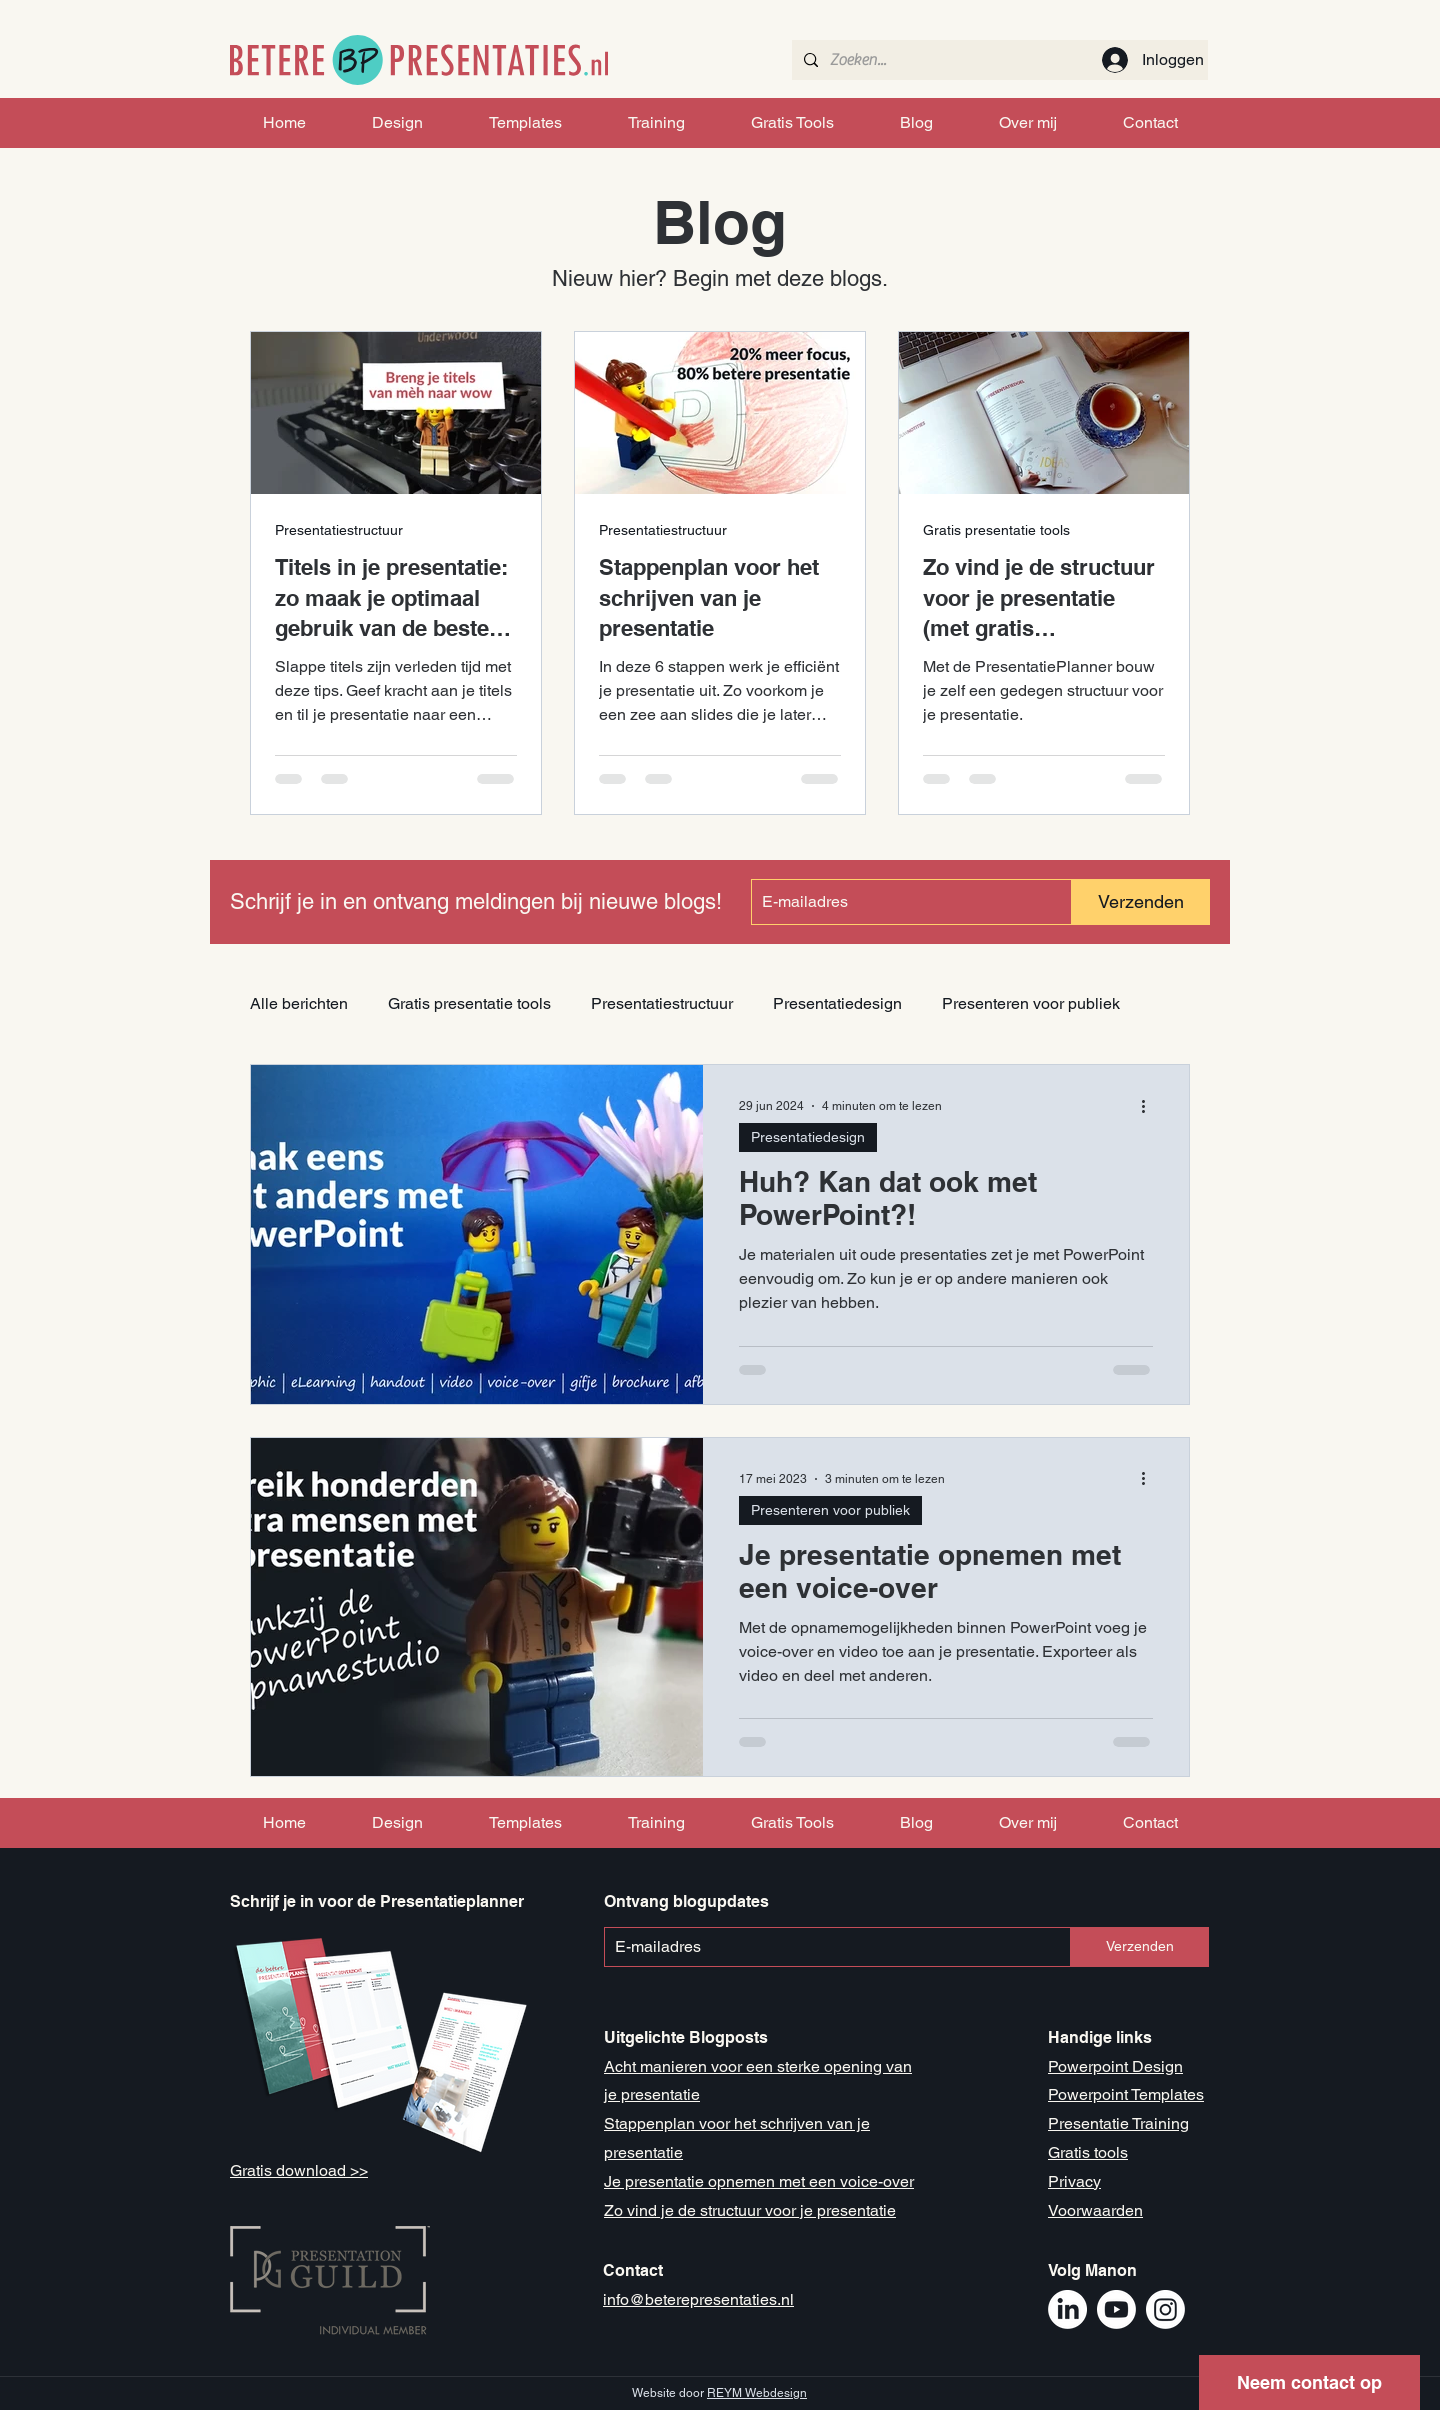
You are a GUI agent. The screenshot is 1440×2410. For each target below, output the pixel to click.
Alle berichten (299, 1003)
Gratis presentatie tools (996, 530)
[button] (1309, 2382)
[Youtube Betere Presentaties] (1116, 2309)
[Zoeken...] (998, 60)
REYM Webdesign (757, 2393)
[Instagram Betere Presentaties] (1165, 2309)
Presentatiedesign (837, 1003)
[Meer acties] (1150, 1106)
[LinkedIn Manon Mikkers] (1067, 2309)
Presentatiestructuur (339, 530)
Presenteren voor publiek (1031, 1003)
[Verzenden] (1141, 902)
